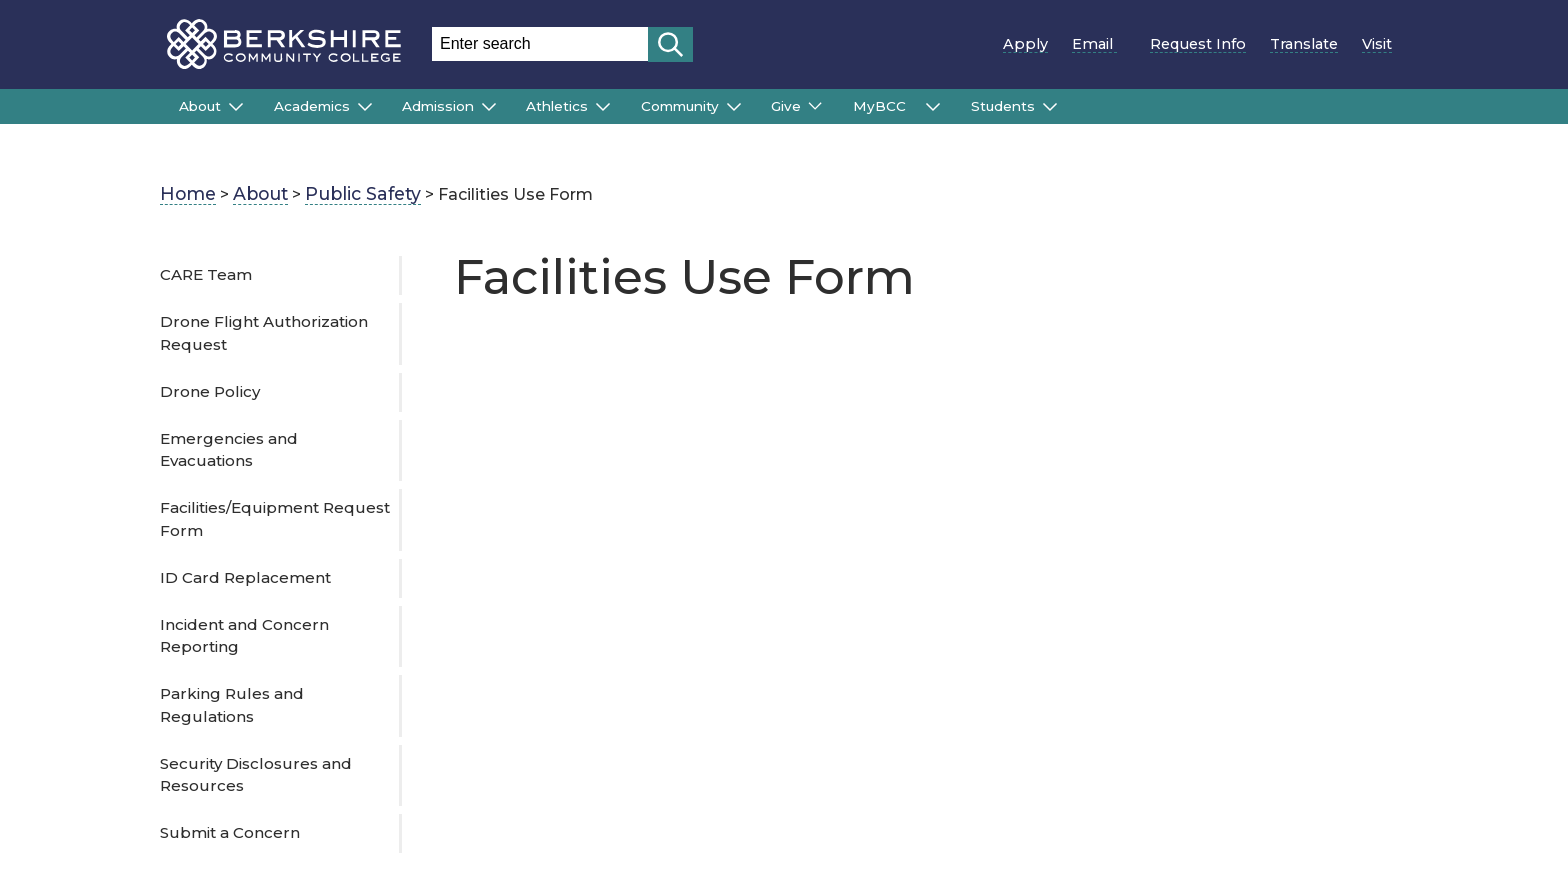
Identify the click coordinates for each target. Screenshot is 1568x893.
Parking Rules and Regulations (232, 705)
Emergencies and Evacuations (229, 450)
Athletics (557, 106)
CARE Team (206, 274)
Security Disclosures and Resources (256, 775)
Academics (312, 106)
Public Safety (363, 193)
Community (680, 106)
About (200, 106)
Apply (1025, 44)
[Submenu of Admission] (489, 107)
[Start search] (670, 44)
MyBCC (885, 106)
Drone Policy (210, 391)
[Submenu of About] (236, 107)
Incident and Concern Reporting (244, 636)
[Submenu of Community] (734, 107)
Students (1003, 106)
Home (188, 193)
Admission (438, 106)
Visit (1377, 44)
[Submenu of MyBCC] (933, 107)
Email (1099, 44)
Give (786, 106)
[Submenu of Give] (815, 106)
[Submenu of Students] (1050, 107)
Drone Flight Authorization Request (264, 333)
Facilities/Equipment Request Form (275, 519)
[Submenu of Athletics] (603, 107)
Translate (1304, 44)
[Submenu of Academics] (365, 107)
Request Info (1198, 44)
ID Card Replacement (245, 577)
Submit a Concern (230, 832)
